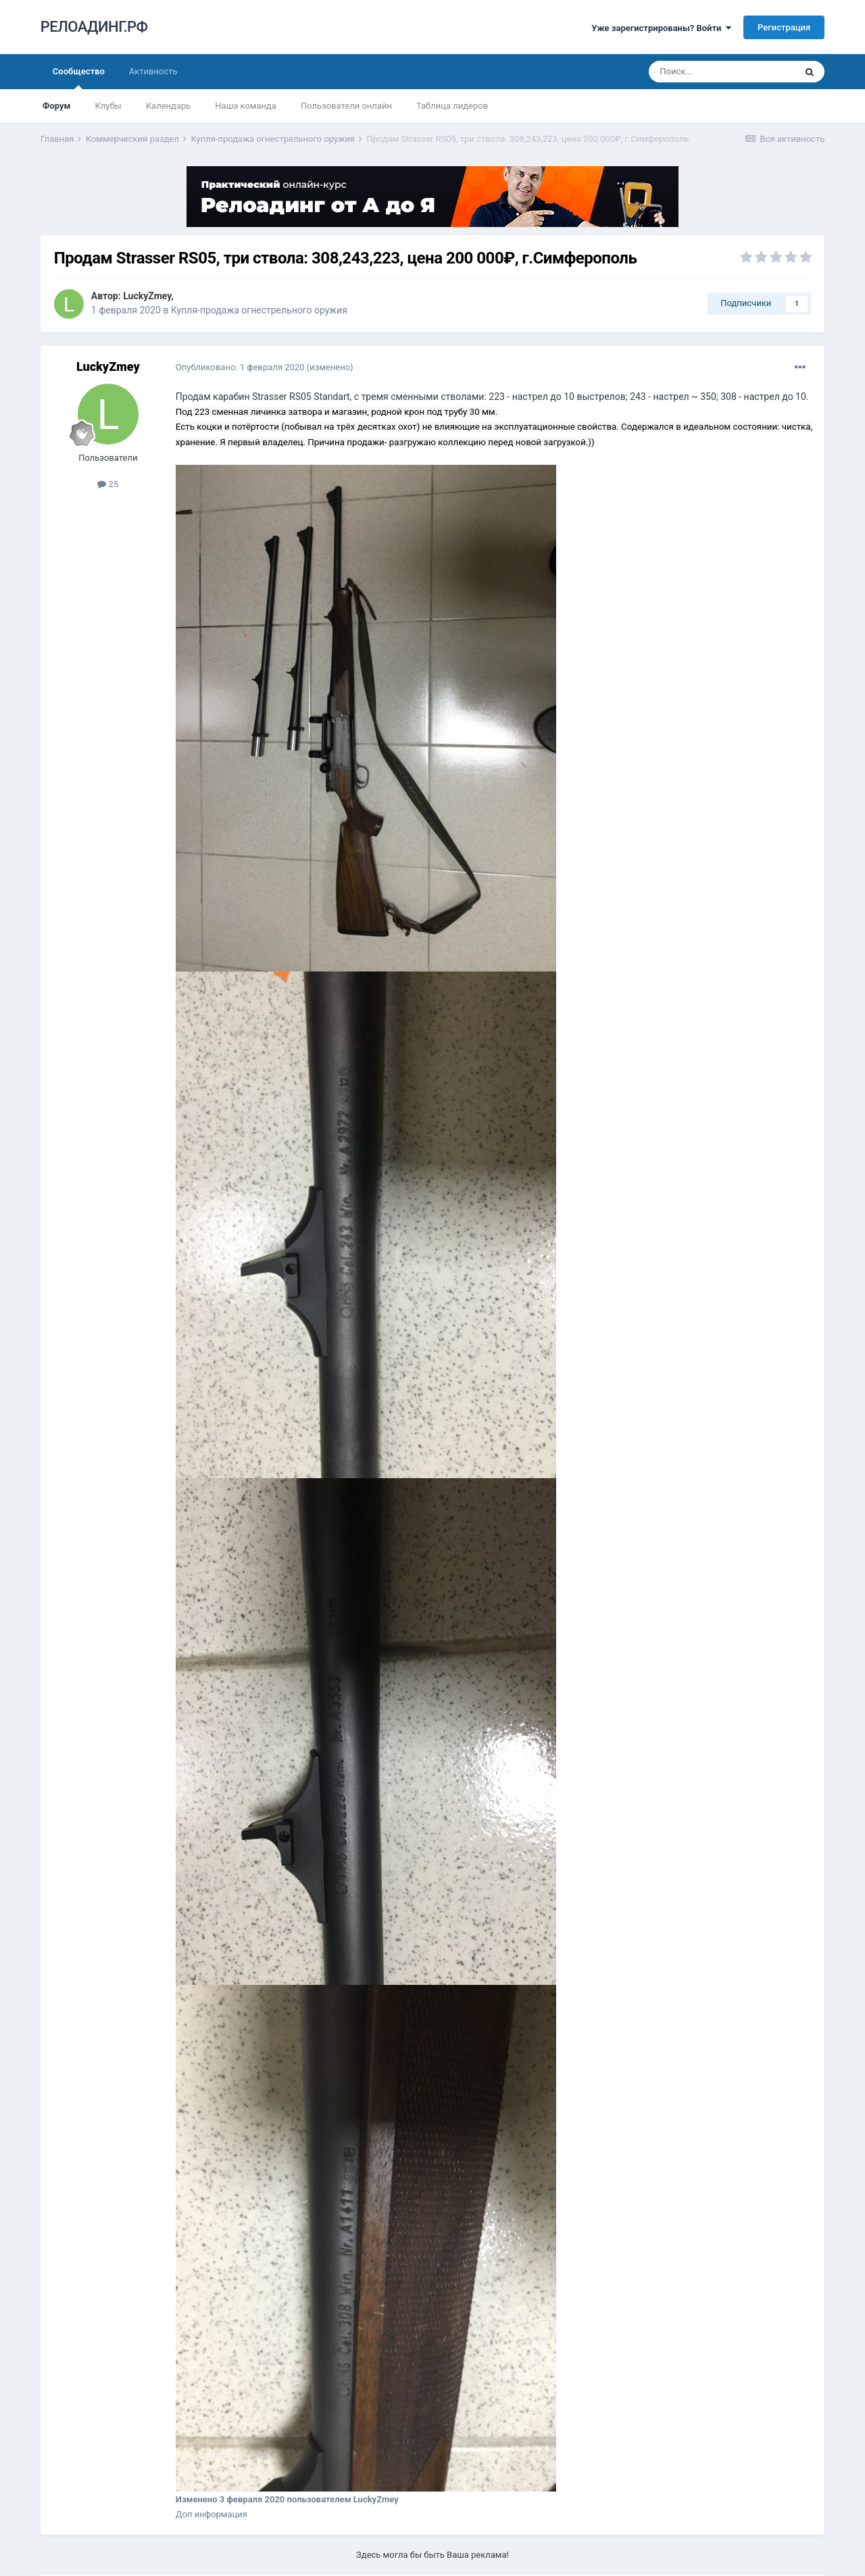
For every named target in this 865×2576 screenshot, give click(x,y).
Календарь (168, 106)
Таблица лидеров (452, 106)
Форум (57, 106)
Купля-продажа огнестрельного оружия (259, 310)
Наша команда (245, 106)
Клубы (108, 106)
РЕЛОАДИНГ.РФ (94, 26)
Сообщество (79, 77)
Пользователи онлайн (346, 106)
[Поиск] (722, 71)
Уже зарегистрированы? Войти (661, 28)
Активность (153, 71)
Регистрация (784, 27)
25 (107, 484)
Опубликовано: (240, 367)
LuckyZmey (147, 296)
